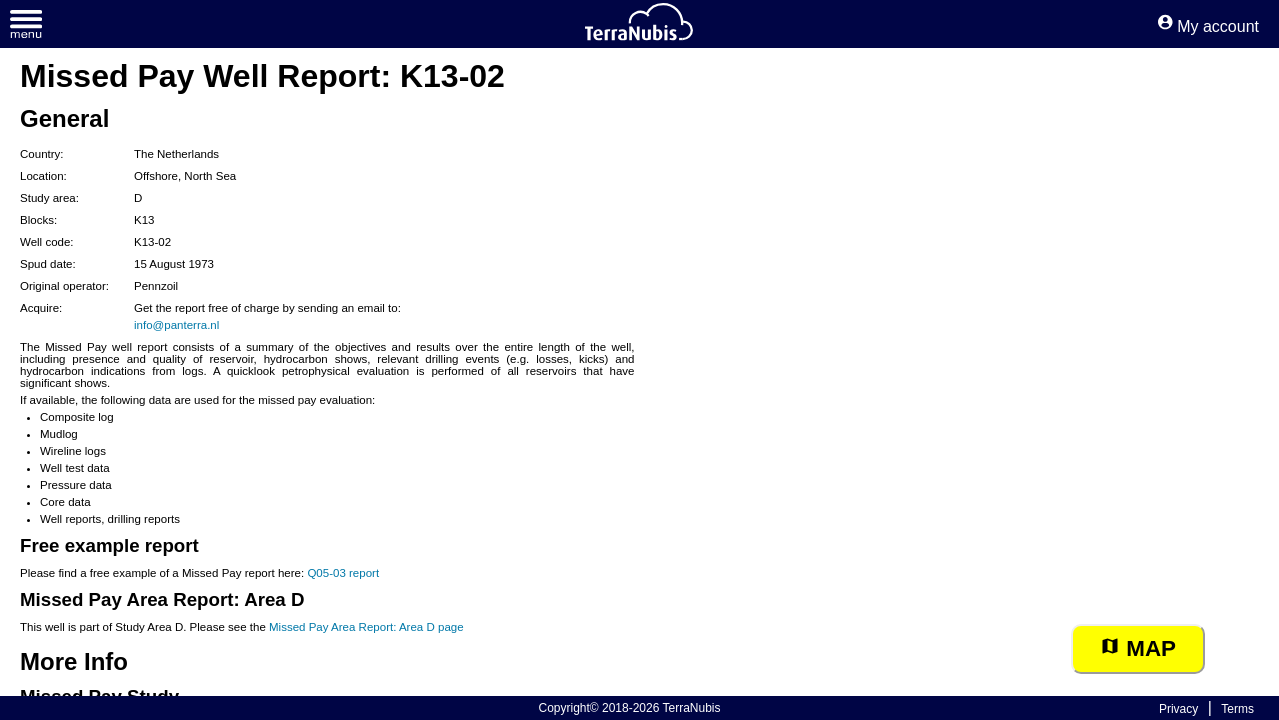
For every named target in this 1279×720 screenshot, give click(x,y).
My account (1208, 26)
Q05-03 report (343, 573)
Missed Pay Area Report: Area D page (366, 627)
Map (1138, 648)
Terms (1237, 709)
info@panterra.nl (176, 325)
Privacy (1178, 709)
